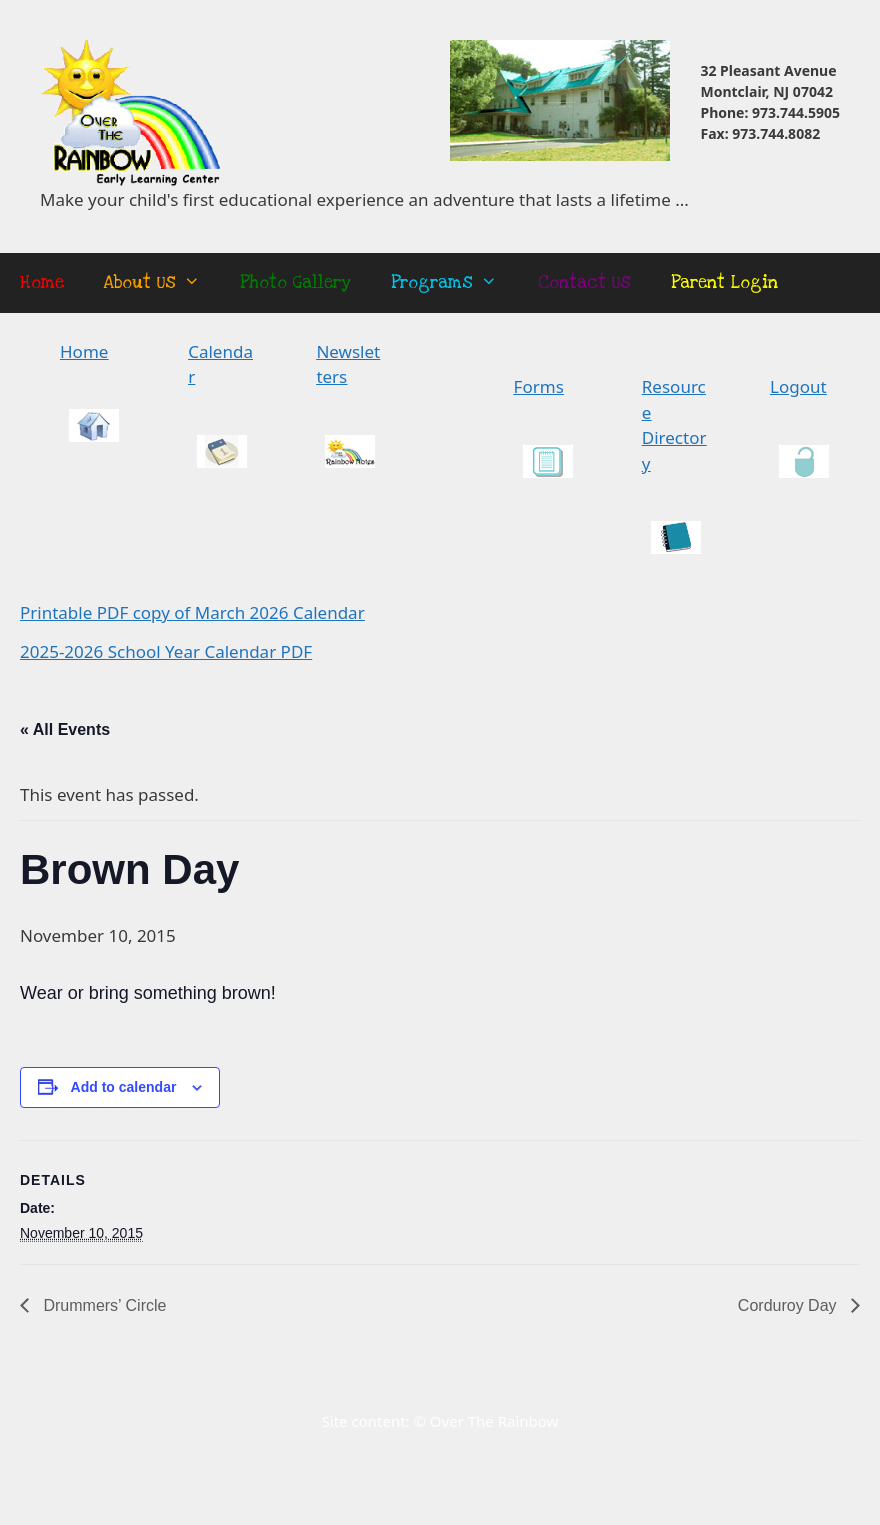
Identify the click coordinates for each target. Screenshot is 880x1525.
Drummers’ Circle (102, 1305)
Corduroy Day (789, 1305)
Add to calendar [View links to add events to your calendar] (124, 1087)
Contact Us (584, 282)
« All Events (65, 729)
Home (42, 282)
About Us (162, 283)
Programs (454, 283)
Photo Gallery (295, 282)
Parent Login (724, 282)
